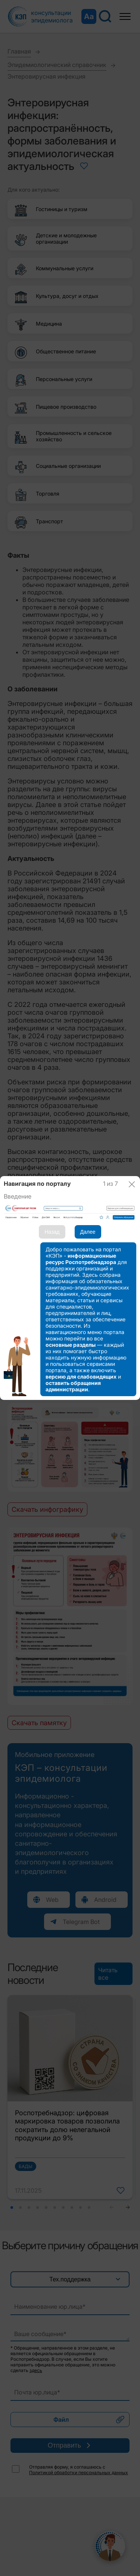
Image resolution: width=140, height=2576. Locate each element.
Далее (88, 1232)
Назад (51, 1232)
